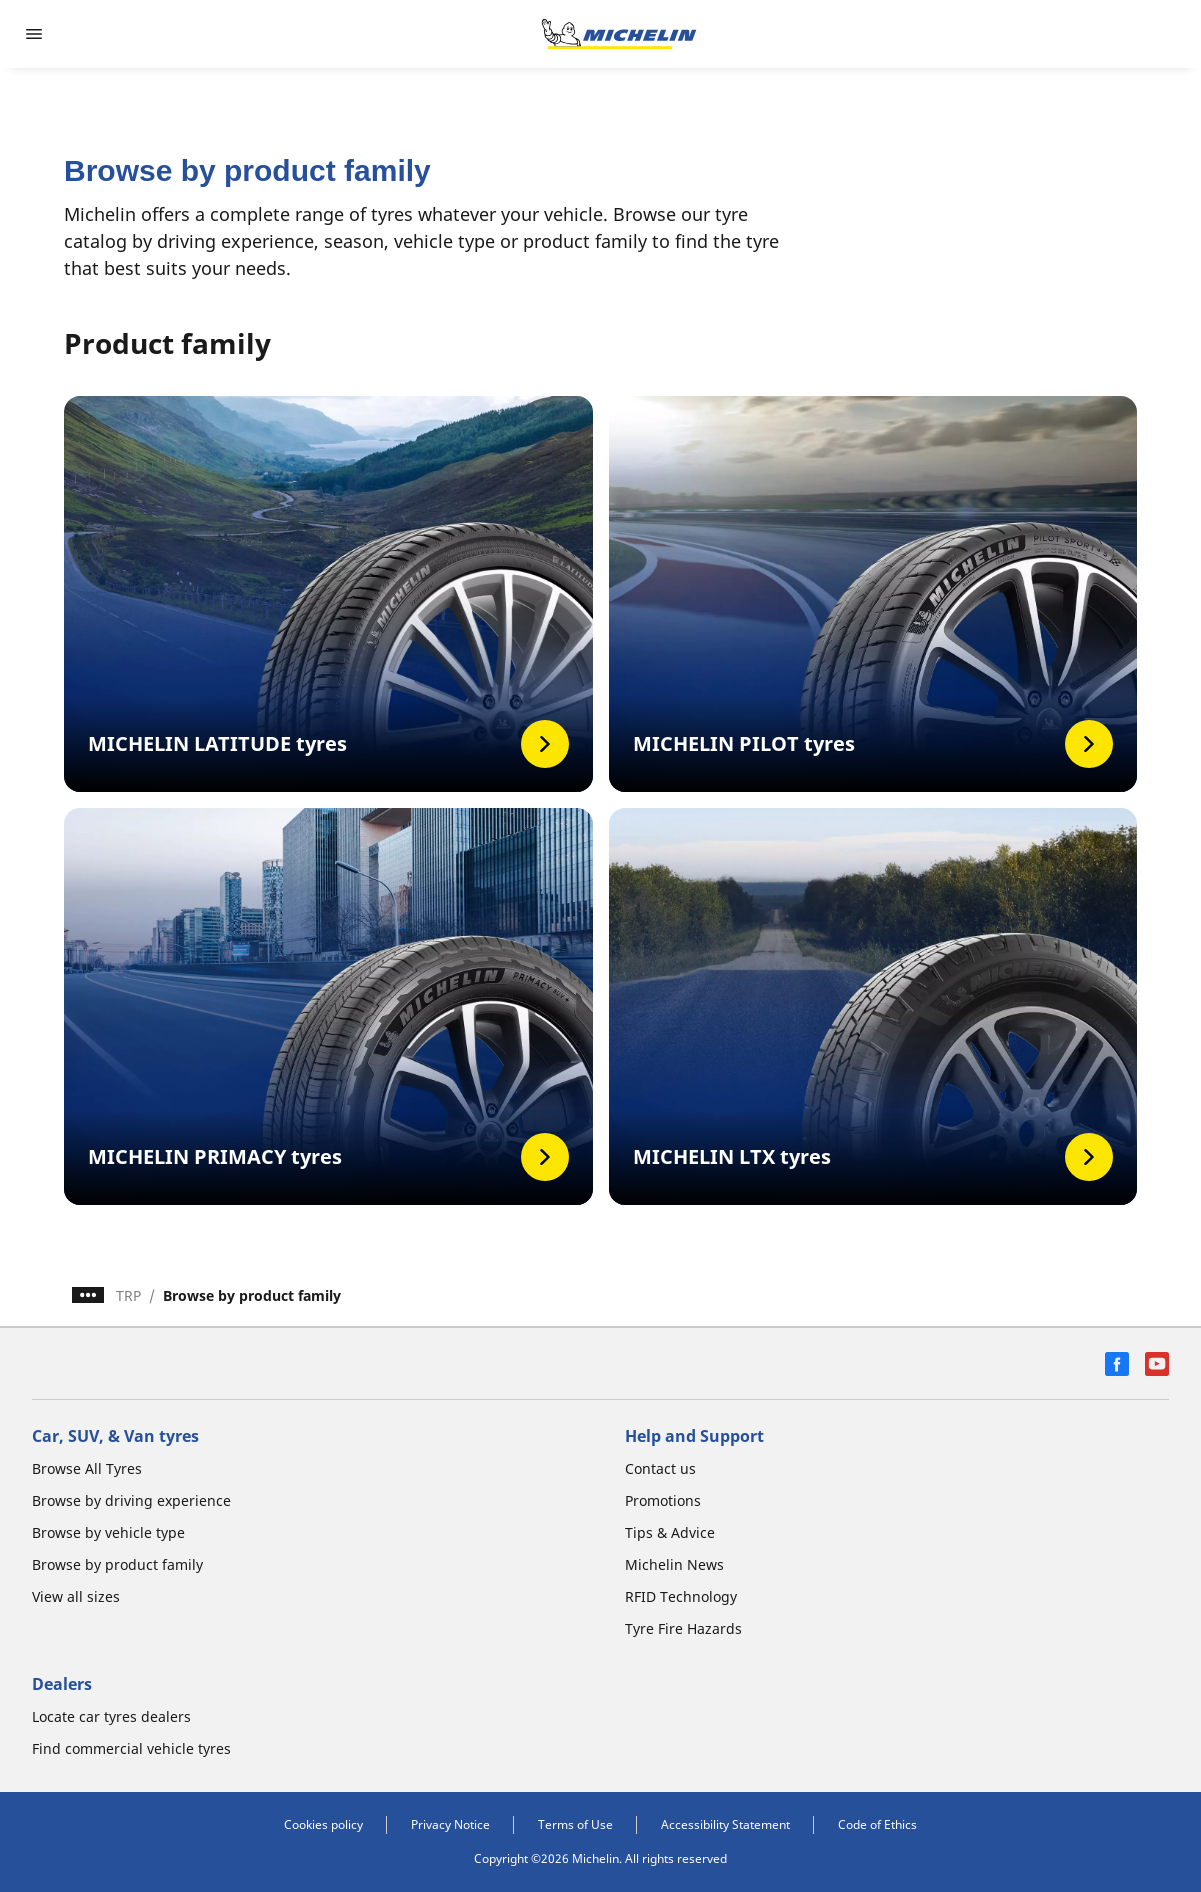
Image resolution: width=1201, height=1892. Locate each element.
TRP (128, 1295)
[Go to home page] (619, 34)
